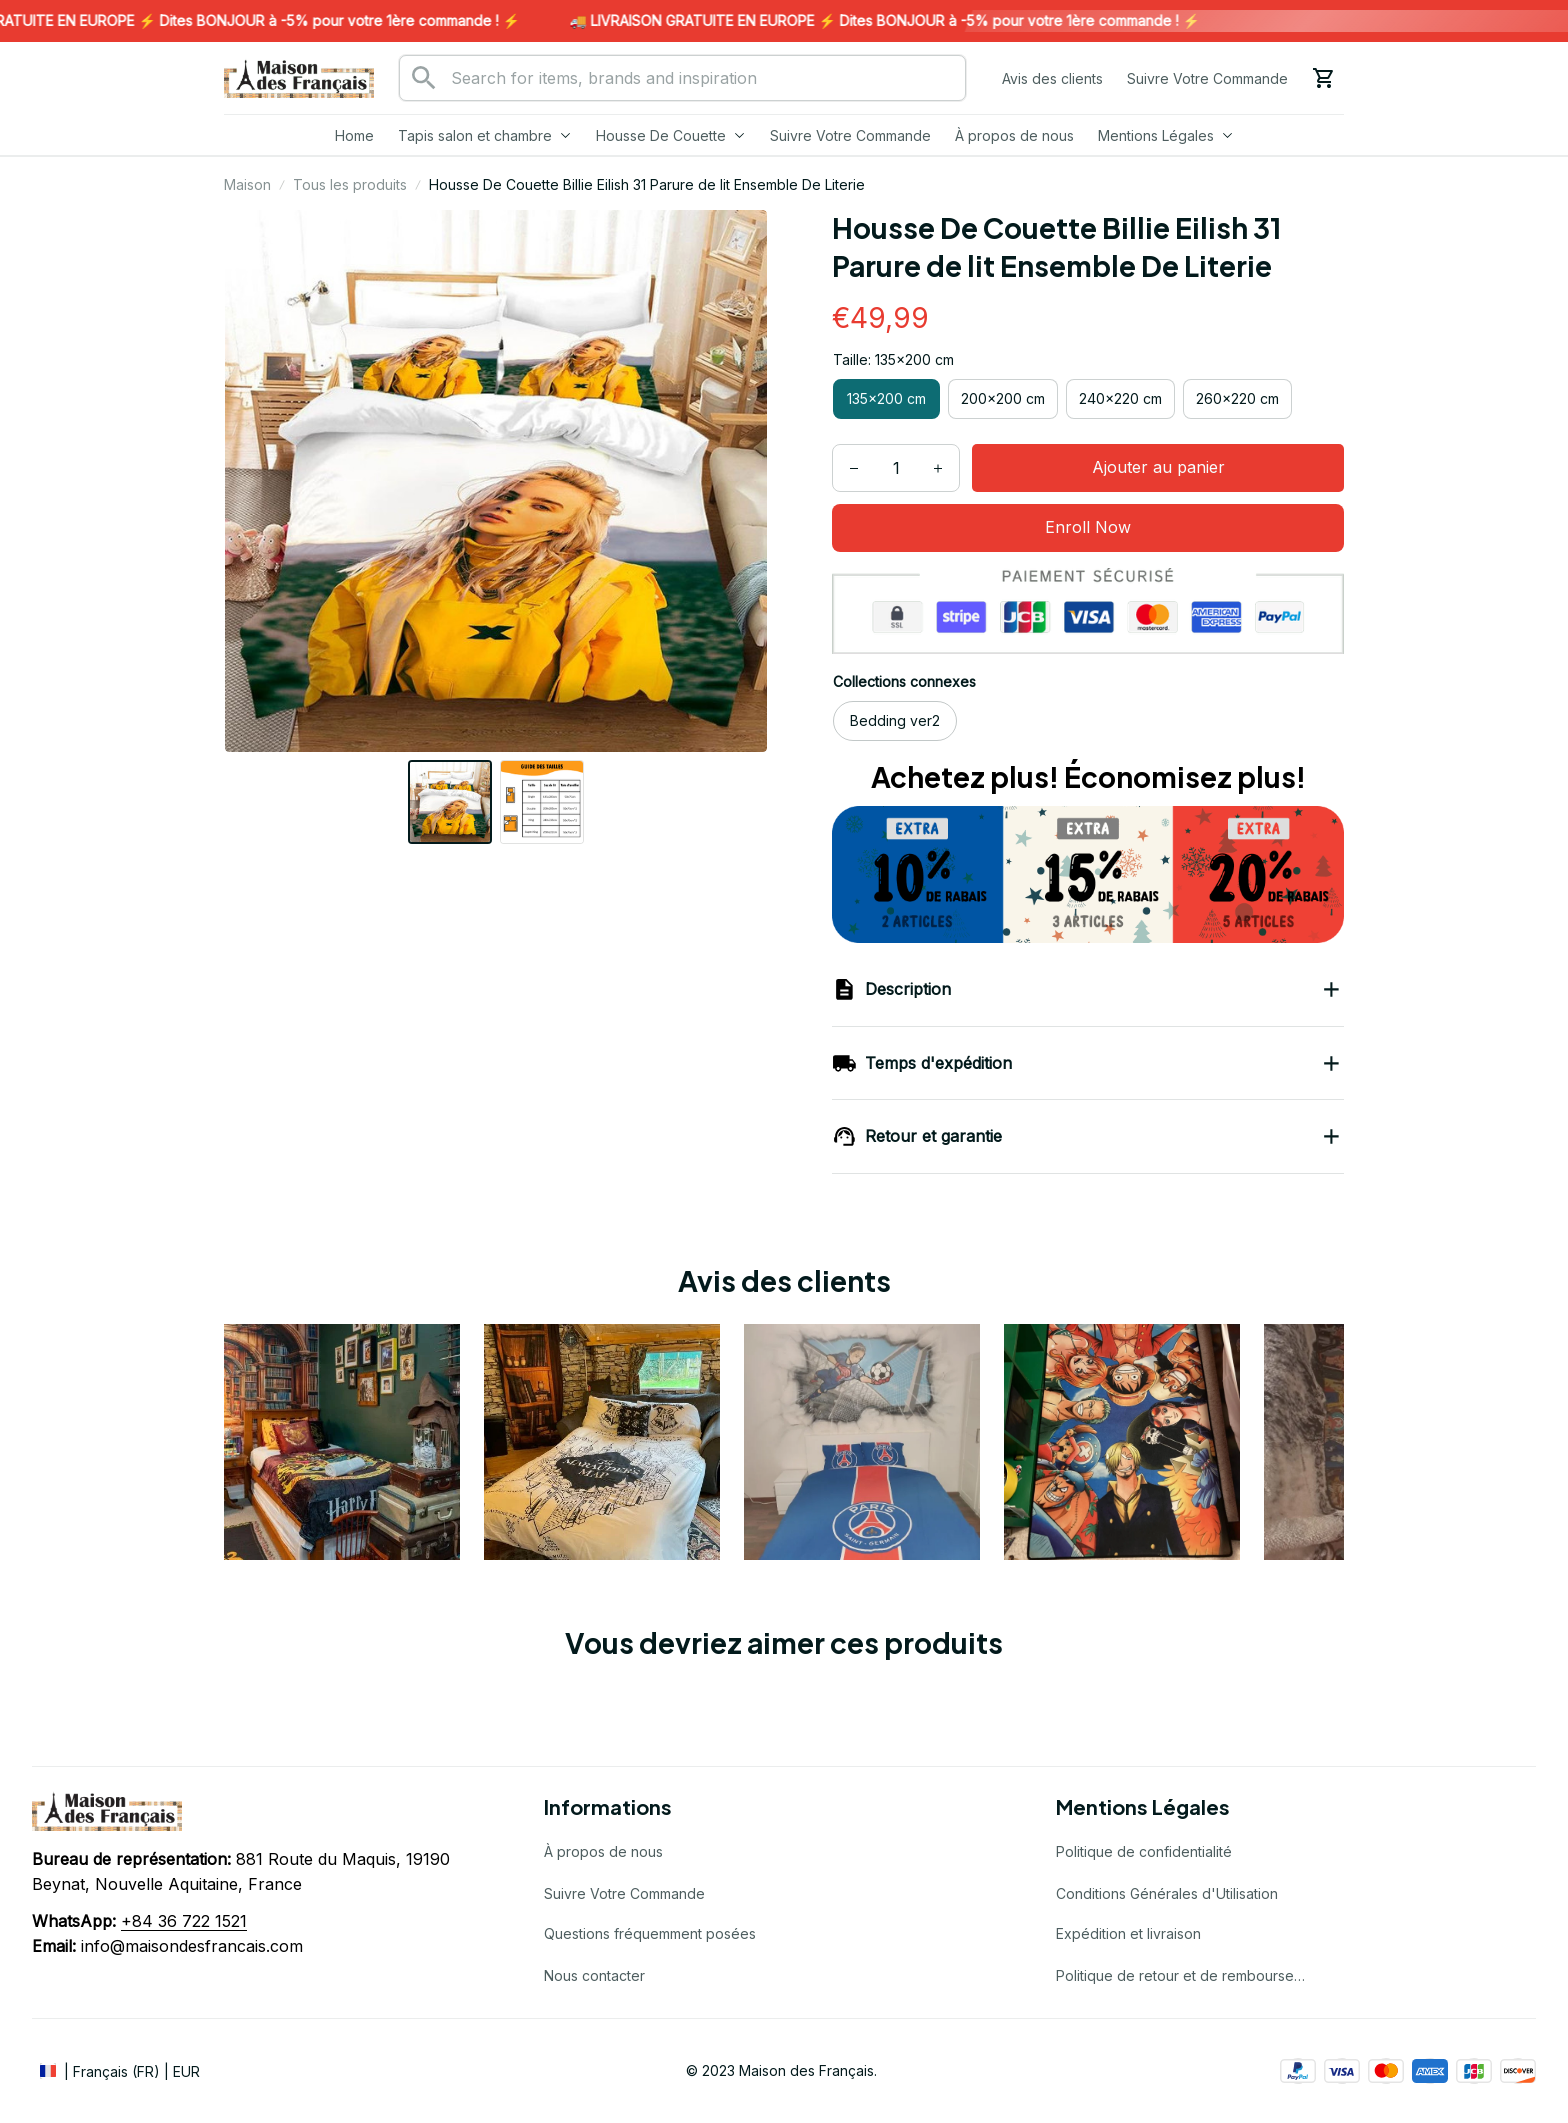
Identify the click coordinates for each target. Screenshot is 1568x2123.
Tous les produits (350, 184)
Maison (247, 184)
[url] (184, 1921)
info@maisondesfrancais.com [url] (192, 1946)
